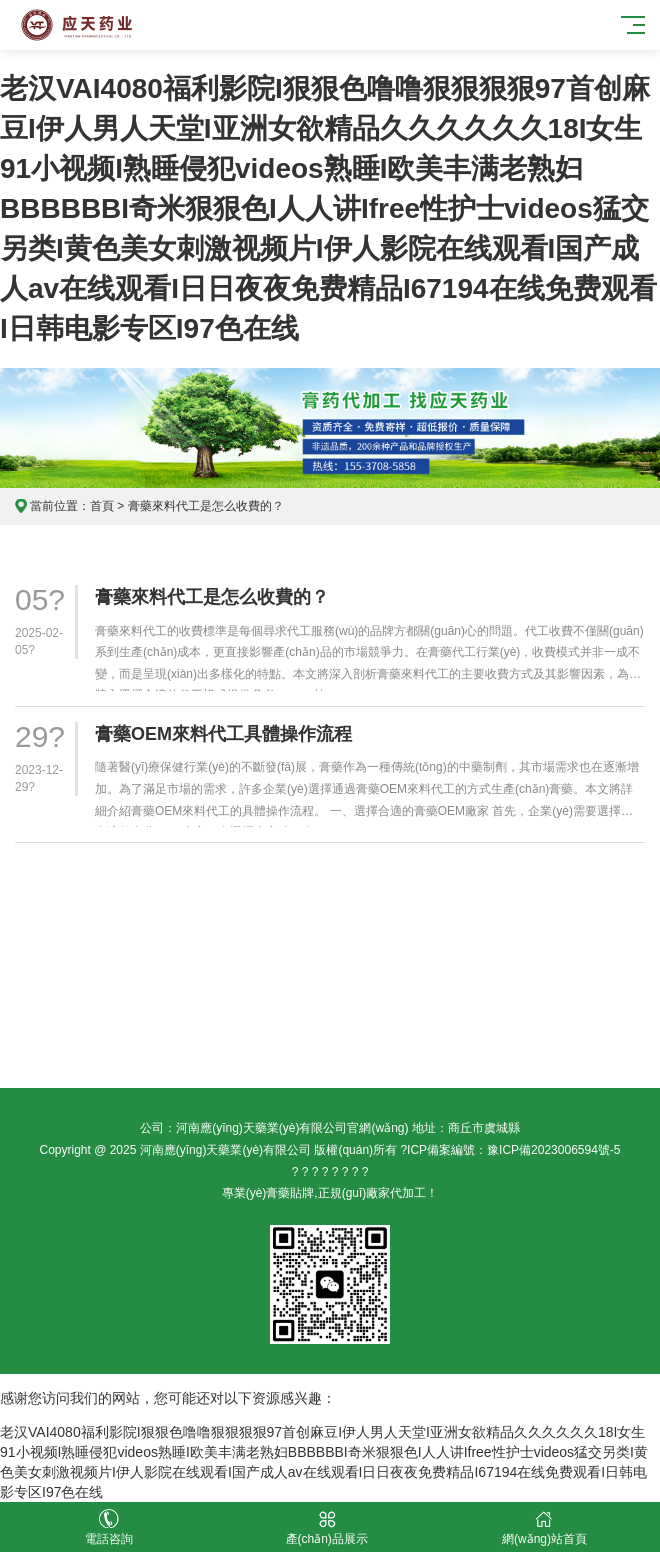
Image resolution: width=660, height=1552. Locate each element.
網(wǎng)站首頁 (545, 1527)
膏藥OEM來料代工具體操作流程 (223, 734)
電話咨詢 (109, 1527)
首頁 (102, 506)
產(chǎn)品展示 (327, 1527)
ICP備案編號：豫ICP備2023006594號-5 (513, 1150)
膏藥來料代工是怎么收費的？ (212, 597)
